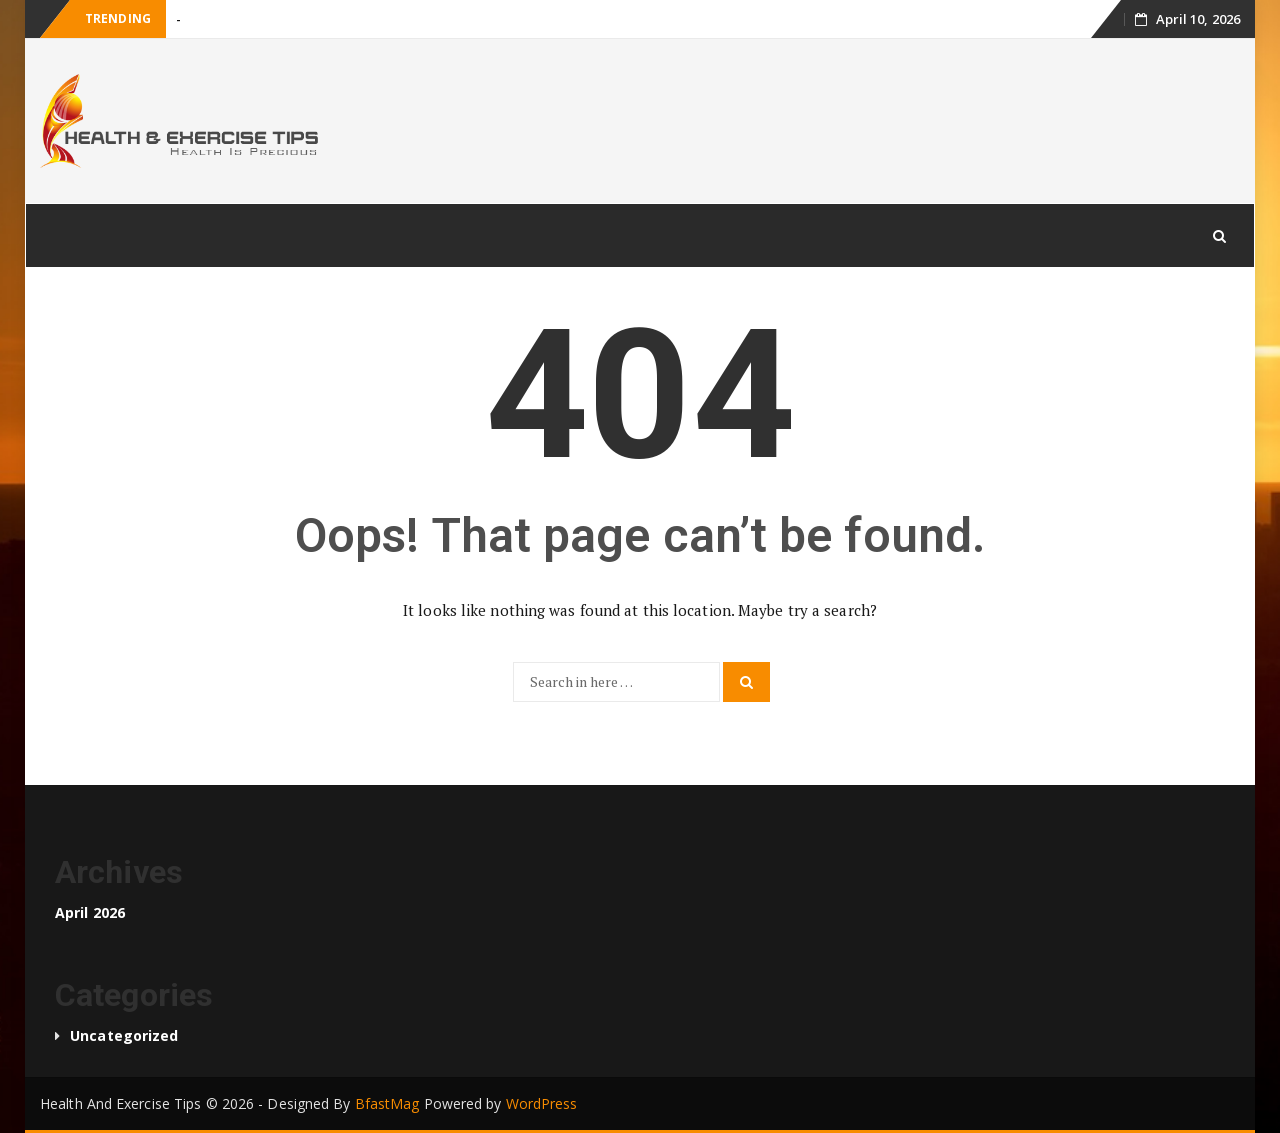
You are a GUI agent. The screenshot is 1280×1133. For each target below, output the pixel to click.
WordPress (542, 1103)
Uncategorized (124, 1035)
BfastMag (387, 1103)
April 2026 (90, 912)
